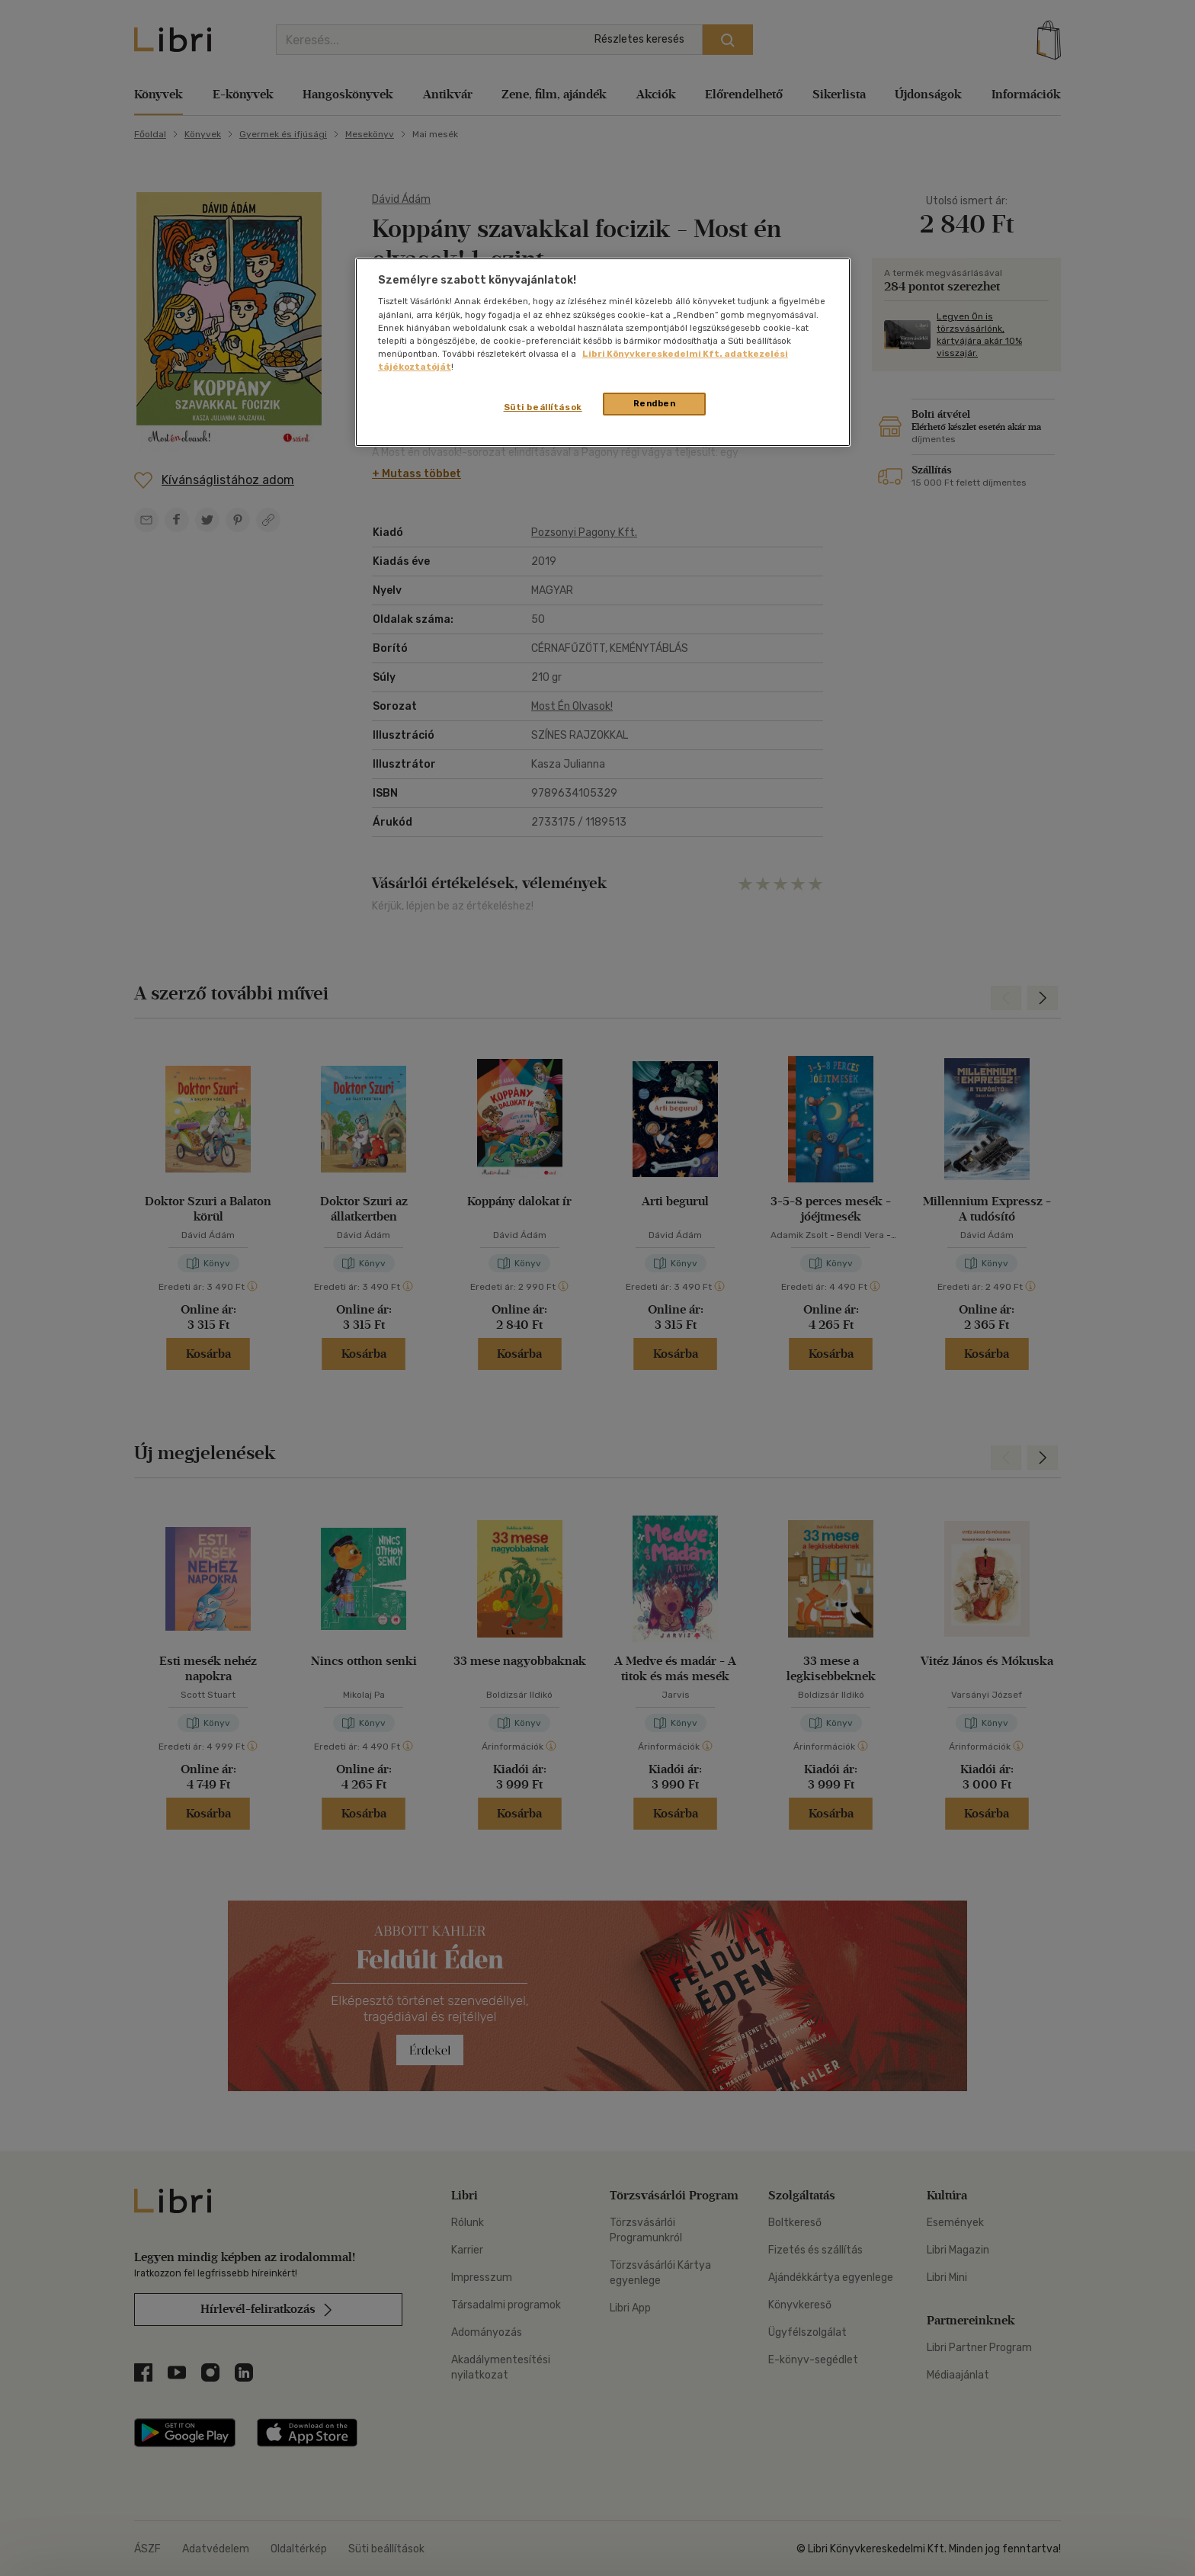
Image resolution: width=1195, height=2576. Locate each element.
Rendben (654, 403)
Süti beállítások (543, 407)
